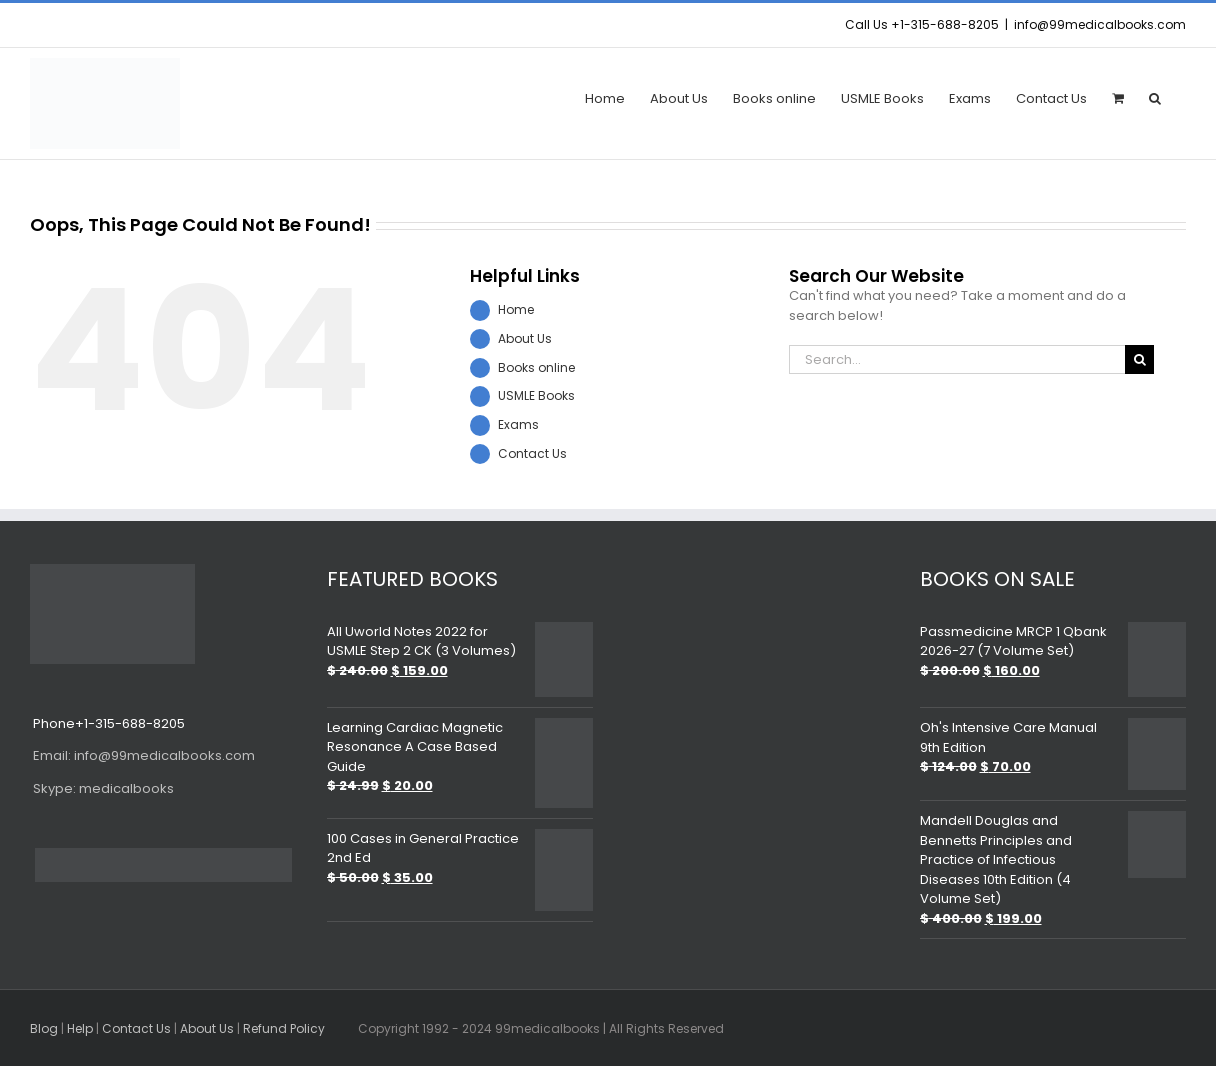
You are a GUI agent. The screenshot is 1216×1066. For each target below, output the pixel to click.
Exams (518, 424)
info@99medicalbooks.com (1100, 24)
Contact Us (532, 453)
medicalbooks (102, 788)
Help (80, 1028)
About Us (525, 338)
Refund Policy (284, 1028)
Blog (44, 1028)
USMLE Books (536, 395)
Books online (536, 367)
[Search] (1139, 359)
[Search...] (957, 359)
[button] (1155, 97)
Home (516, 309)
